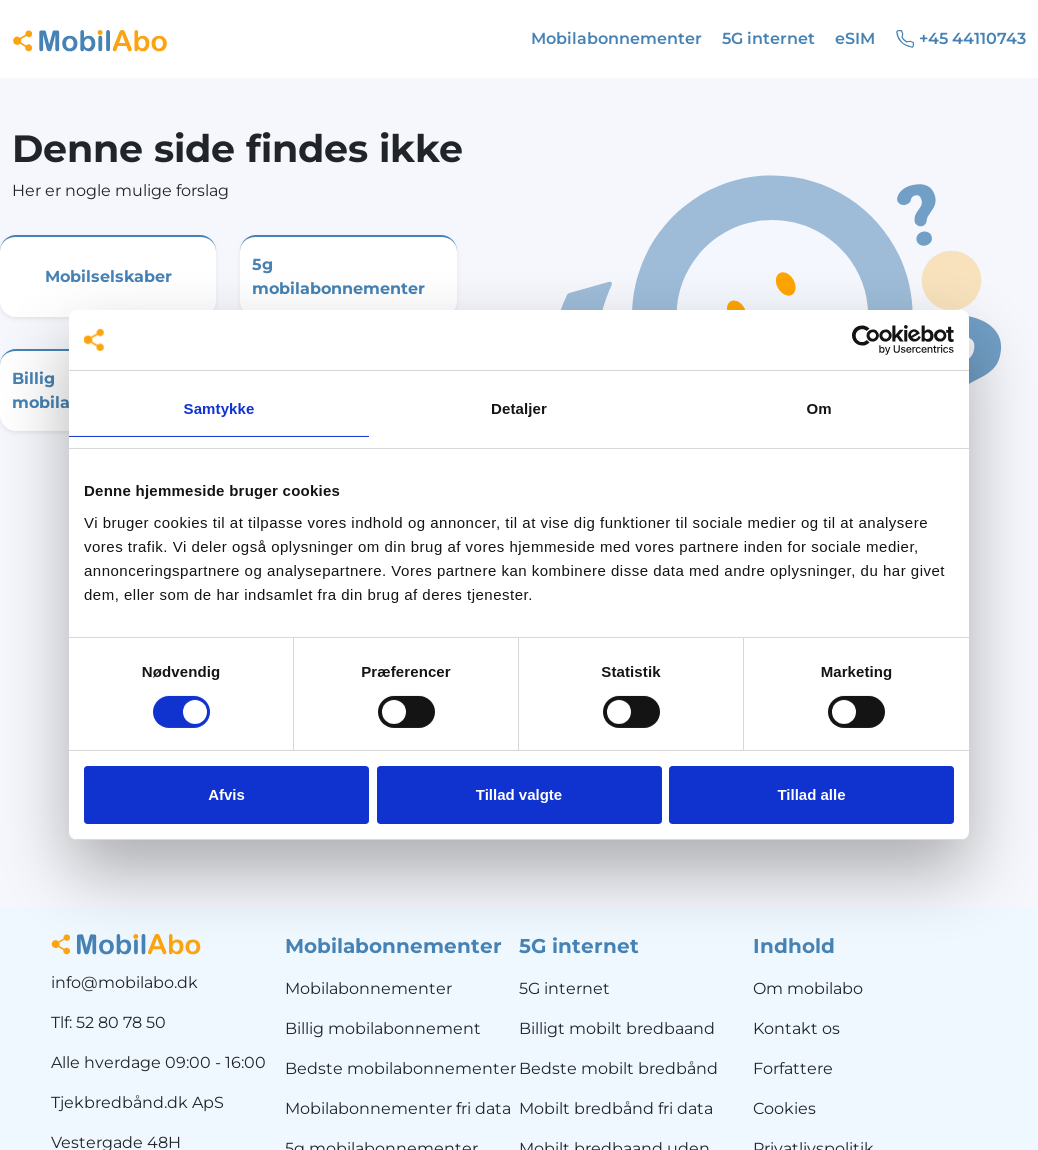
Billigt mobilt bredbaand (617, 1028)
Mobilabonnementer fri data (398, 1108)
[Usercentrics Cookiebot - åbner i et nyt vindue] (866, 340)
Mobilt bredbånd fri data (616, 1108)
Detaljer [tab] (519, 408)
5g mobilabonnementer (338, 276)
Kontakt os (796, 1028)
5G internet (564, 988)
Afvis (226, 794)
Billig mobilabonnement (383, 1028)
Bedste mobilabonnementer (400, 1068)
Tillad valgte (519, 794)
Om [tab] (818, 408)
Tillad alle (811, 794)
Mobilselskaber (108, 276)
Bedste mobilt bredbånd (618, 1068)
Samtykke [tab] (219, 408)
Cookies (784, 1108)
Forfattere (793, 1068)
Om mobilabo (808, 988)
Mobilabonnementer (368, 988)
